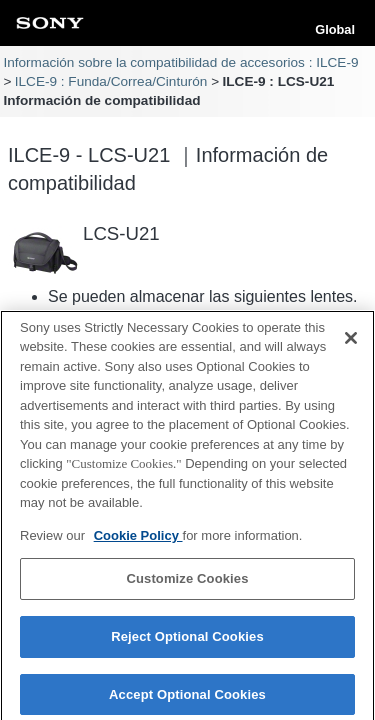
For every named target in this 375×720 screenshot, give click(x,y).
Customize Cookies (187, 584)
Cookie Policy (138, 541)
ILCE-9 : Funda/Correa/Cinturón (111, 81)
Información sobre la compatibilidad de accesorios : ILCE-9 (180, 62)
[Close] (351, 343)
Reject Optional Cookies (187, 642)
